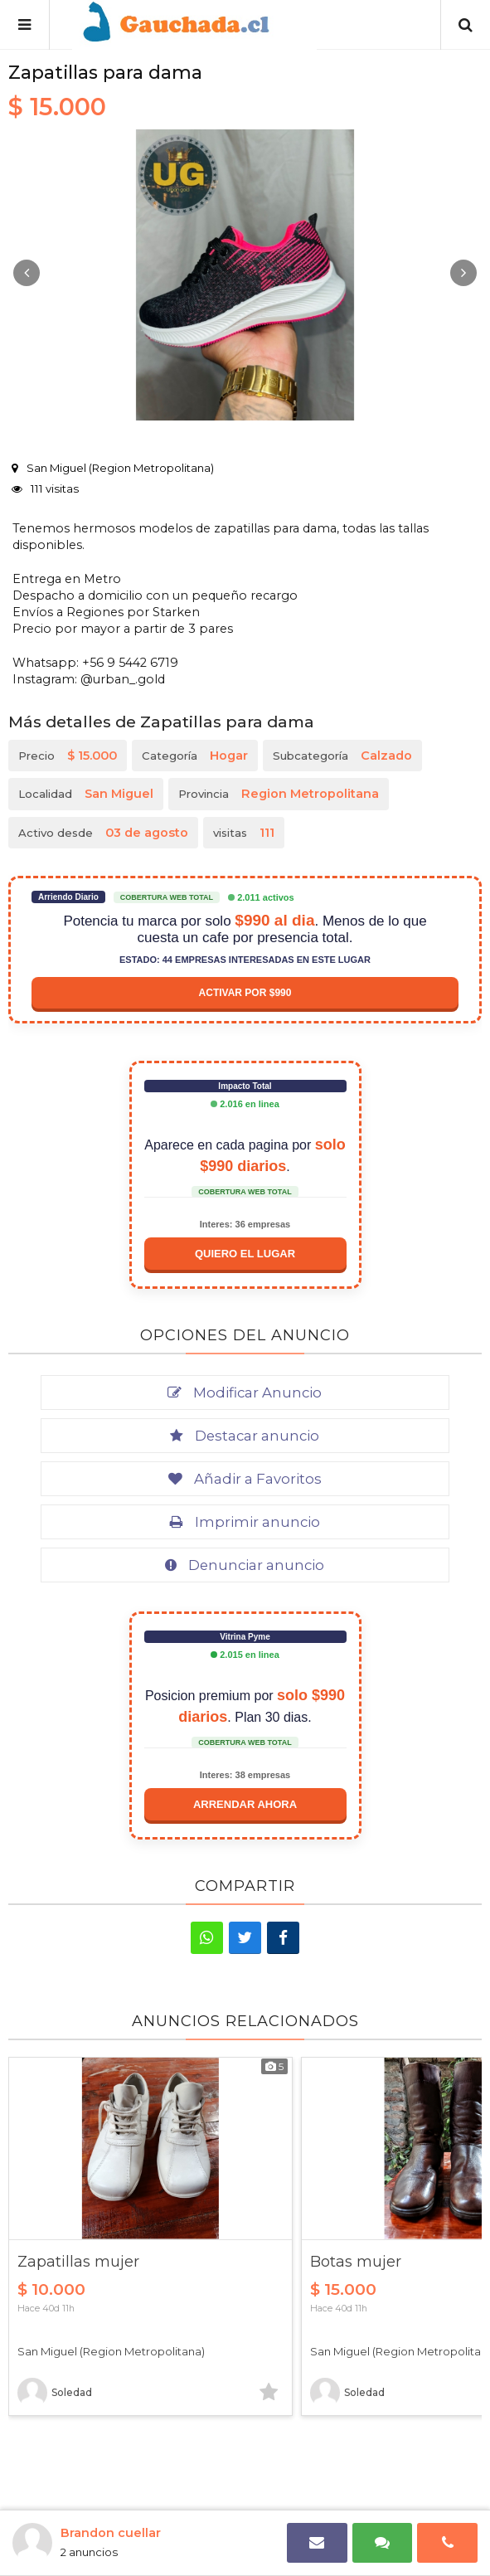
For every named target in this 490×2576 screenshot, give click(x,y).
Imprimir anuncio (245, 1522)
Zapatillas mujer (78, 2262)
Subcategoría (342, 756)
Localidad (85, 794)
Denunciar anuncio (244, 1565)
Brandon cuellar (111, 2533)
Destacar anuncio (244, 1435)
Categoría (195, 756)
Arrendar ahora (245, 1804)
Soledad (54, 2393)
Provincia (278, 794)
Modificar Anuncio (244, 1392)
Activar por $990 (245, 993)
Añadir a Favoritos (245, 1478)
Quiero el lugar (245, 1253)
